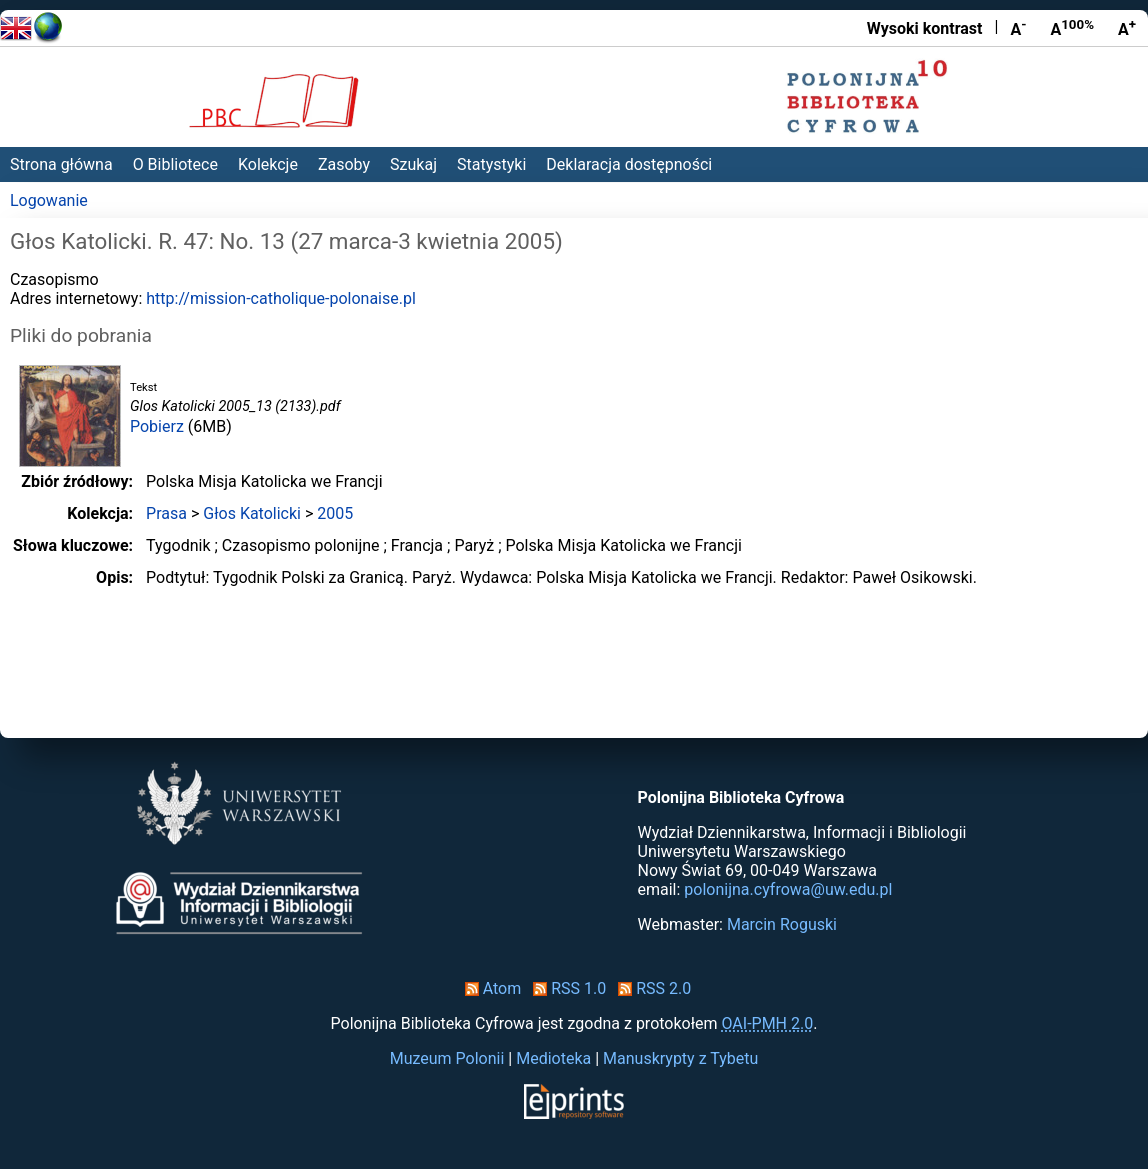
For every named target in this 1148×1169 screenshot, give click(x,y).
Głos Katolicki (252, 513)
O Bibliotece (175, 164)
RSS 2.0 (650, 988)
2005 (335, 513)
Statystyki (491, 164)
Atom (489, 988)
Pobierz (157, 426)
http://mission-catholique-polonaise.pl (281, 298)
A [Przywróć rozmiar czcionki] (1072, 28)
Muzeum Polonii (447, 1058)
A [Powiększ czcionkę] (1127, 28)
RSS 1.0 (565, 988)
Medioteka (553, 1058)
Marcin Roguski (782, 924)
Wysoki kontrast (925, 28)
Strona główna (61, 164)
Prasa (166, 513)
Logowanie (49, 200)
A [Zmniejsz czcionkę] (1018, 28)
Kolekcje (268, 164)
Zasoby (344, 164)
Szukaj (413, 164)
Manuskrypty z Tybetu (680, 1058)
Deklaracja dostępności (629, 164)
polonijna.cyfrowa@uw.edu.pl (788, 889)
